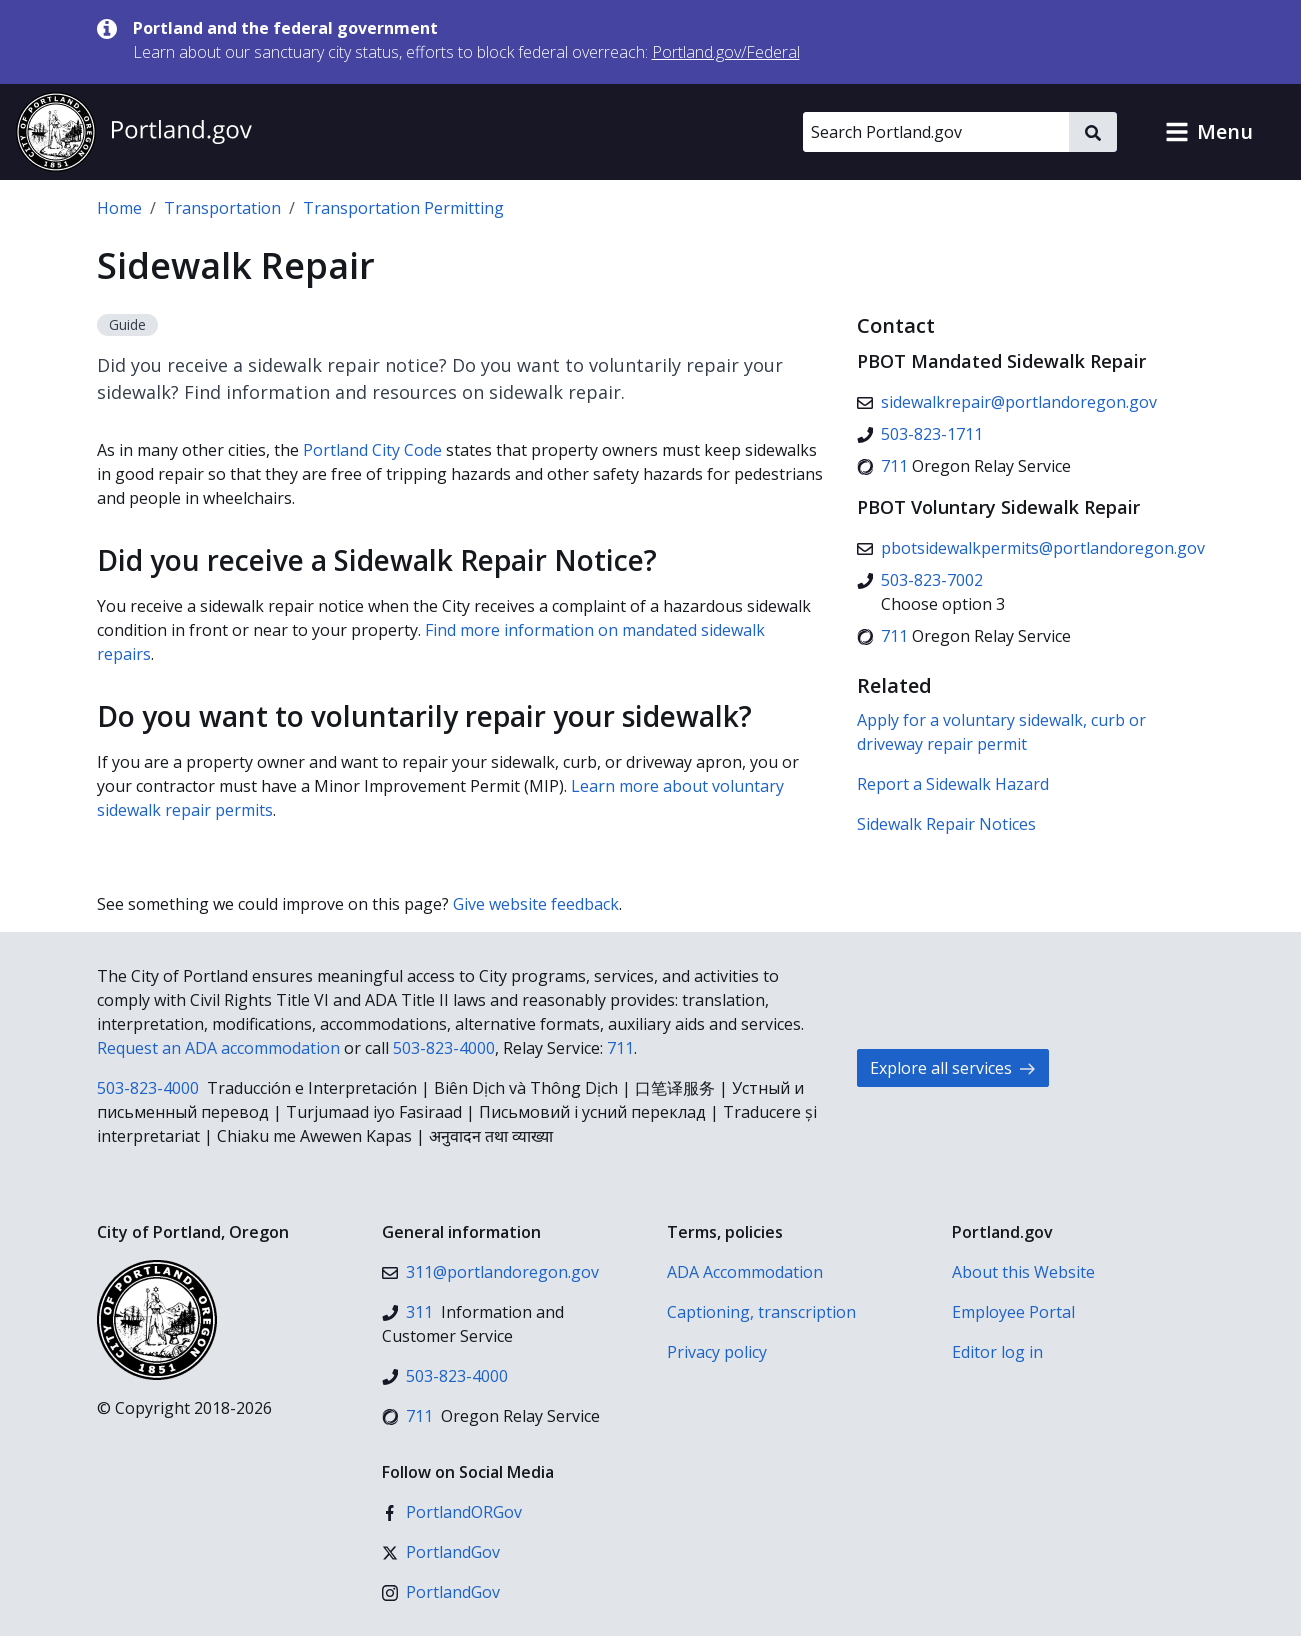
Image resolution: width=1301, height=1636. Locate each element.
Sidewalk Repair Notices (946, 824)
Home (119, 208)
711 (620, 1048)
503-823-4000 (444, 1048)
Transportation (222, 208)
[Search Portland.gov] (936, 132)
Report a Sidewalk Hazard (953, 784)
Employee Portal (1013, 1312)
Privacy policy (717, 1352)
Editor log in (997, 1352)
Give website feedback (536, 904)
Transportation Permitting (403, 208)
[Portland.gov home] (134, 132)
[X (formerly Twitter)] (441, 1552)
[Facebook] (452, 1512)
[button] (1209, 132)
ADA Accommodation (745, 1272)
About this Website (1023, 1272)
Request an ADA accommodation (218, 1048)
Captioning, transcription (761, 1312)
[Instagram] (441, 1592)
